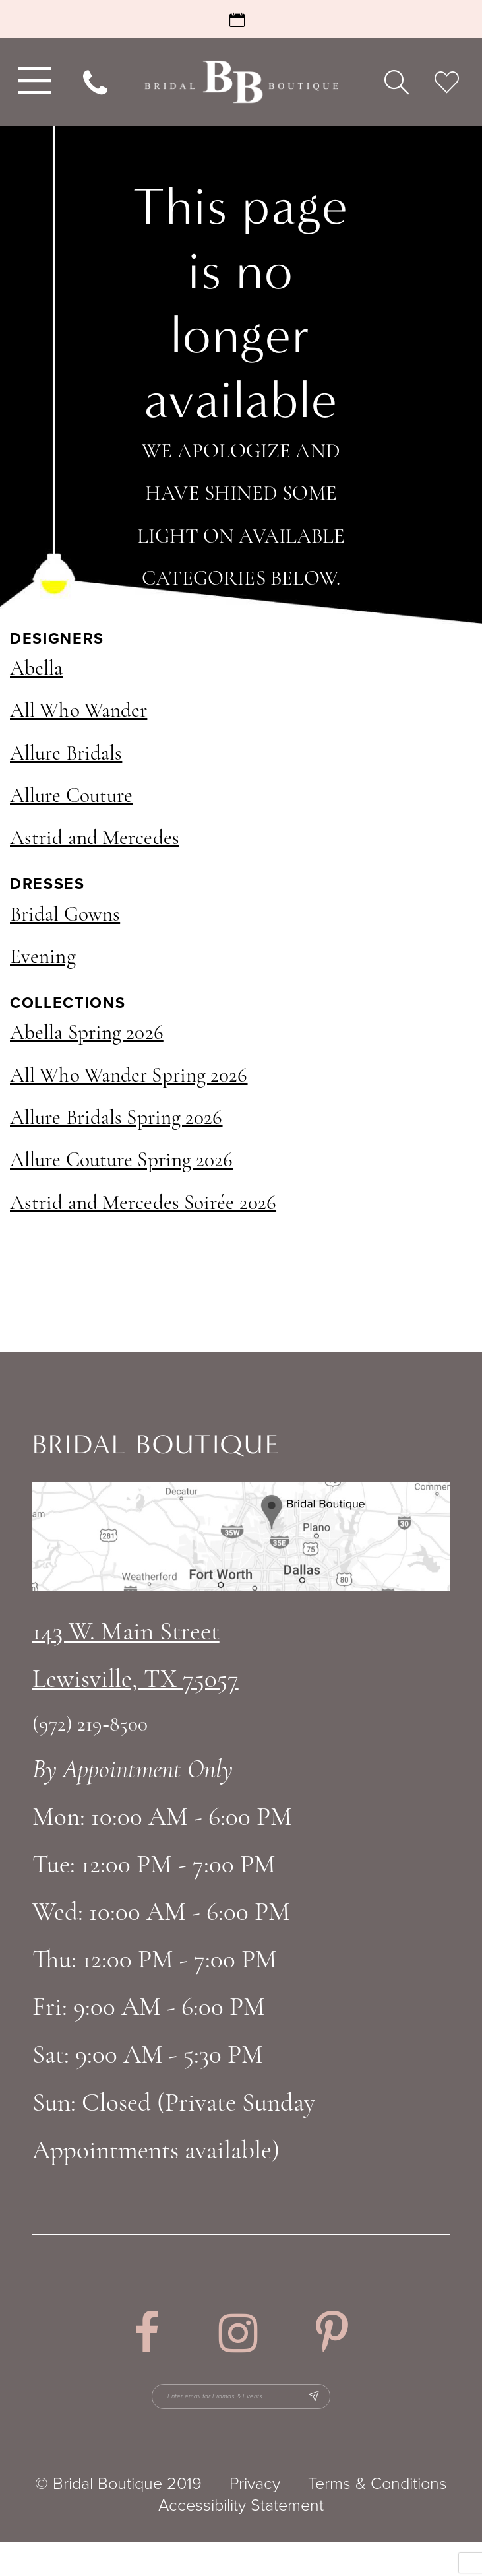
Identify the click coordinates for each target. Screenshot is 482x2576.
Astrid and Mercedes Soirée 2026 (143, 1204)
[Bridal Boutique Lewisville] (241, 81)
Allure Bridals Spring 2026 (116, 1119)
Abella (36, 669)
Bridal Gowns (65, 916)
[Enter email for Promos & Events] (243, 2413)
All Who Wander (78, 712)
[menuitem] (32, 82)
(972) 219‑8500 (90, 1725)
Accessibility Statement (241, 2539)
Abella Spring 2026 (87, 1034)
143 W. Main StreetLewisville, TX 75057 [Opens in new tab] (135, 1657)
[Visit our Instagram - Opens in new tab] (238, 2333)
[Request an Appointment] (241, 19)
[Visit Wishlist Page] (446, 81)
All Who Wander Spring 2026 (129, 1077)
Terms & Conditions (377, 2518)
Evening (43, 958)
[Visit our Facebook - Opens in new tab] (147, 2333)
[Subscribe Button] (414, 2413)
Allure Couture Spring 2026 (121, 1161)
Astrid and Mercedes (94, 839)
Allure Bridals (66, 754)
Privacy (254, 2518)
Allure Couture (71, 797)
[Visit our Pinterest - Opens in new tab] (332, 2333)
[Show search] (396, 81)
